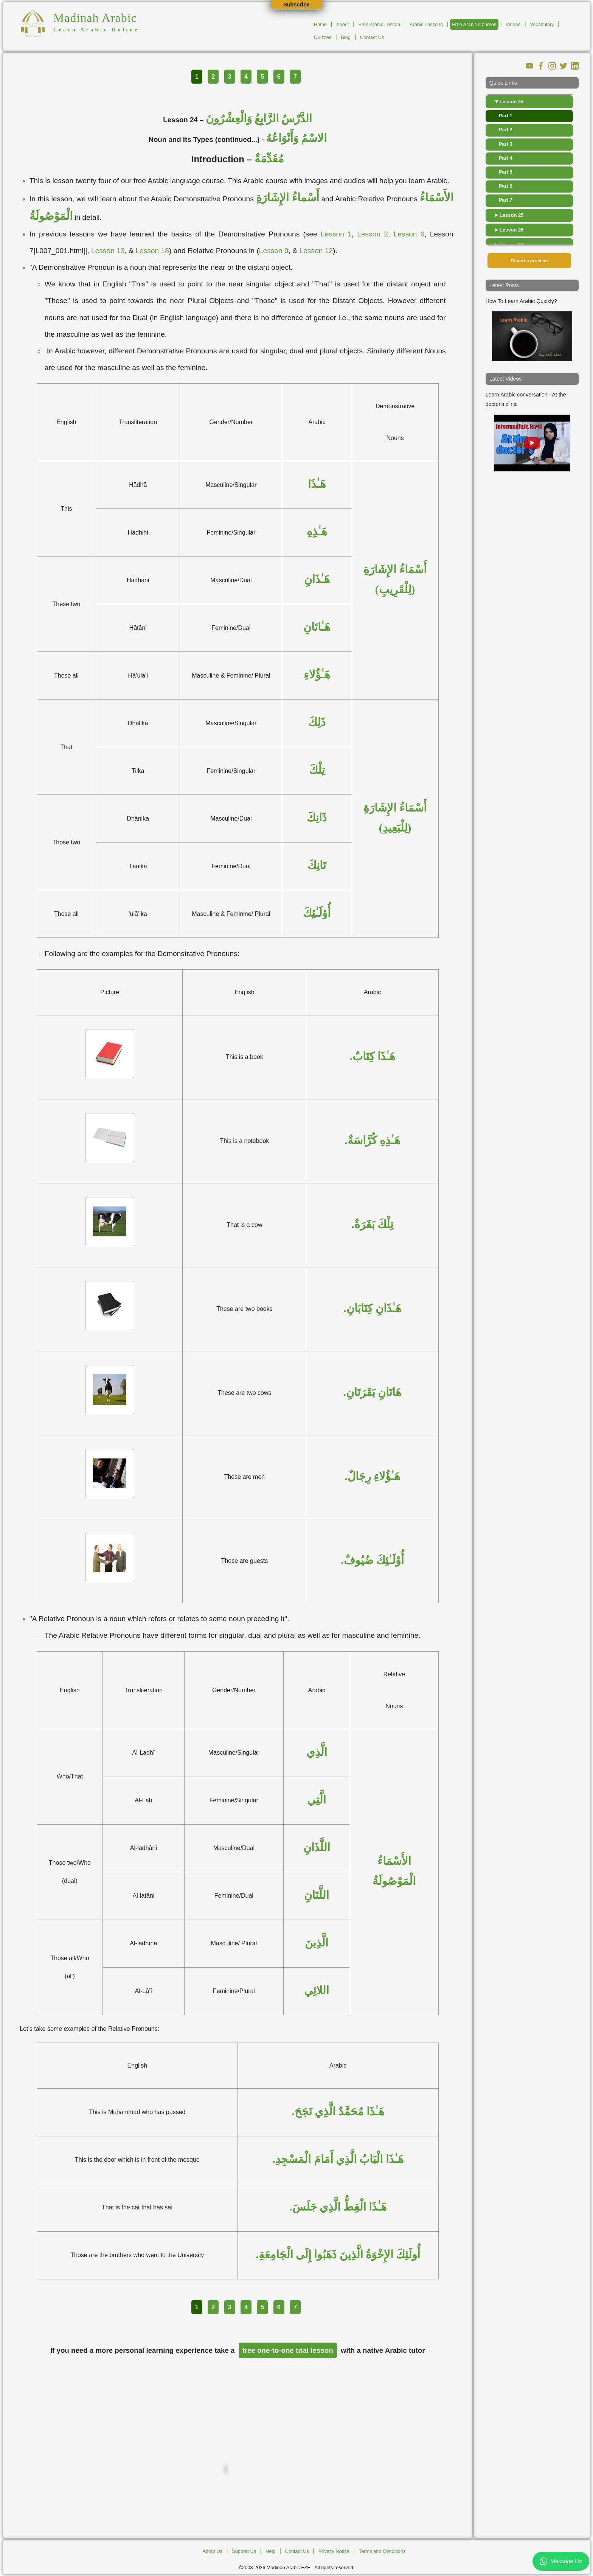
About (342, 24)
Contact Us (372, 37)
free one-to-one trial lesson (287, 2350)
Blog (346, 37)
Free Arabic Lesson (379, 24)
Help (270, 2551)
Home (320, 24)
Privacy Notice (333, 2551)
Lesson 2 (372, 234)
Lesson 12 (316, 251)
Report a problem (529, 260)
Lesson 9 (274, 251)
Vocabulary (542, 24)
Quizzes (322, 37)
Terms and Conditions (382, 2551)
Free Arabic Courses (474, 24)
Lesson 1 (336, 234)
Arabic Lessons (426, 24)
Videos (513, 24)
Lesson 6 (409, 234)
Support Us (244, 2551)
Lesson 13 (108, 251)
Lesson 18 (152, 251)
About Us (212, 2551)
